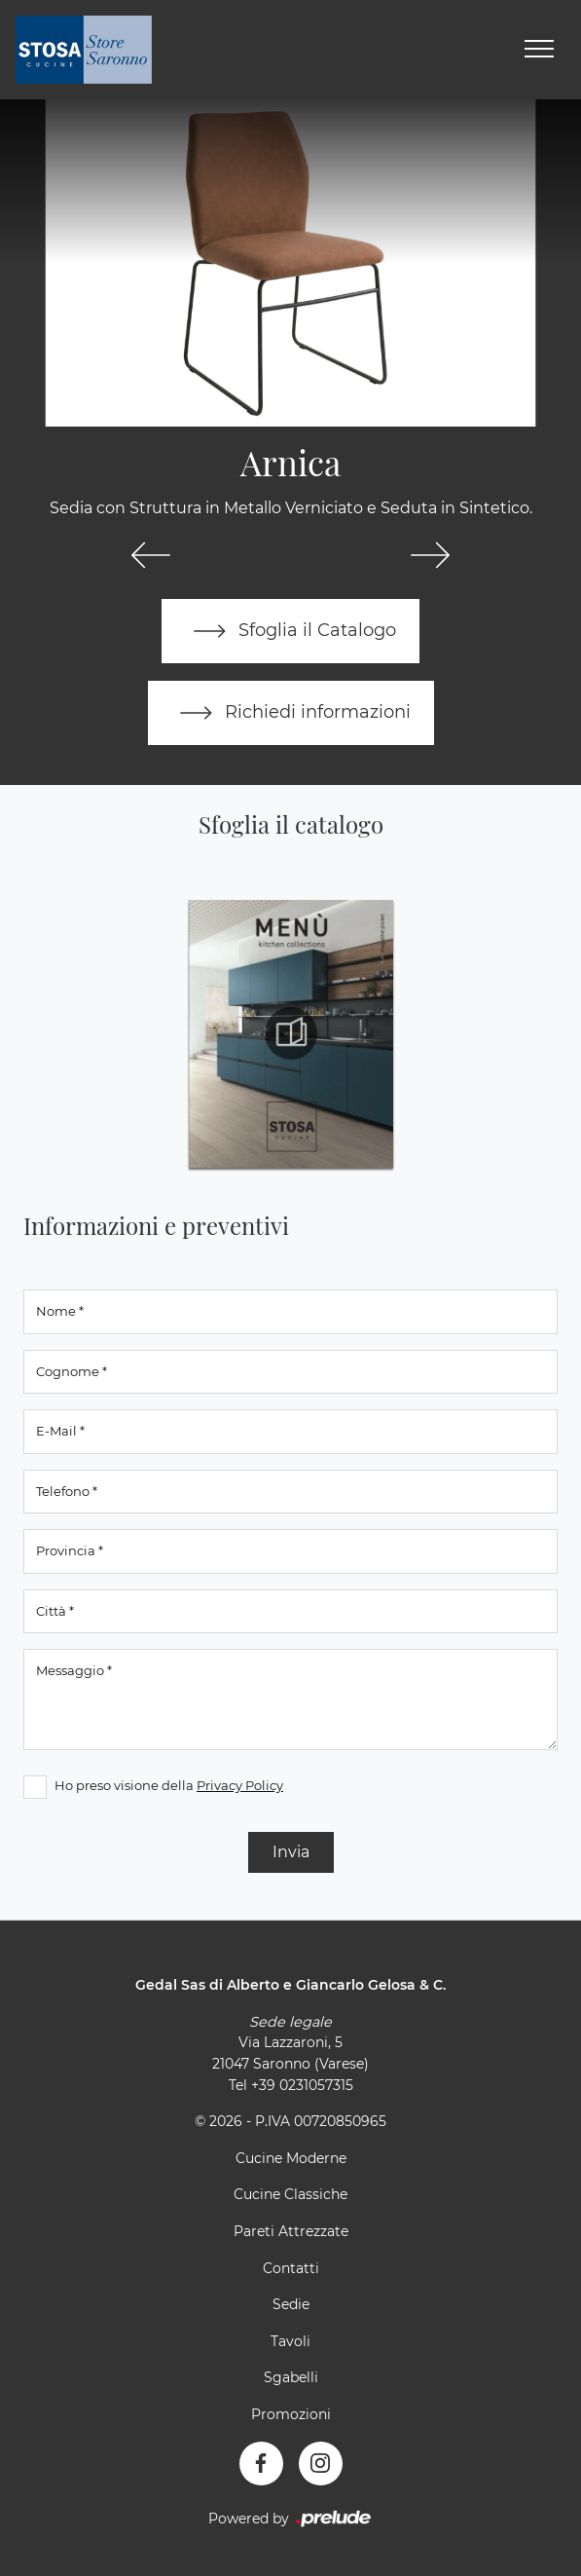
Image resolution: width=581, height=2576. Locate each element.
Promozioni (291, 2414)
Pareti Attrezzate (291, 2231)
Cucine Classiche (290, 2194)
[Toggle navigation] (539, 49)
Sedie (290, 2304)
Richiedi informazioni (291, 713)
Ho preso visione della (168, 1785)
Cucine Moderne (291, 2158)
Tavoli (290, 2341)
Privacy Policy (240, 1785)
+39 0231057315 (302, 2085)
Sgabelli (291, 2377)
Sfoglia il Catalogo (290, 631)
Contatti (291, 2268)
